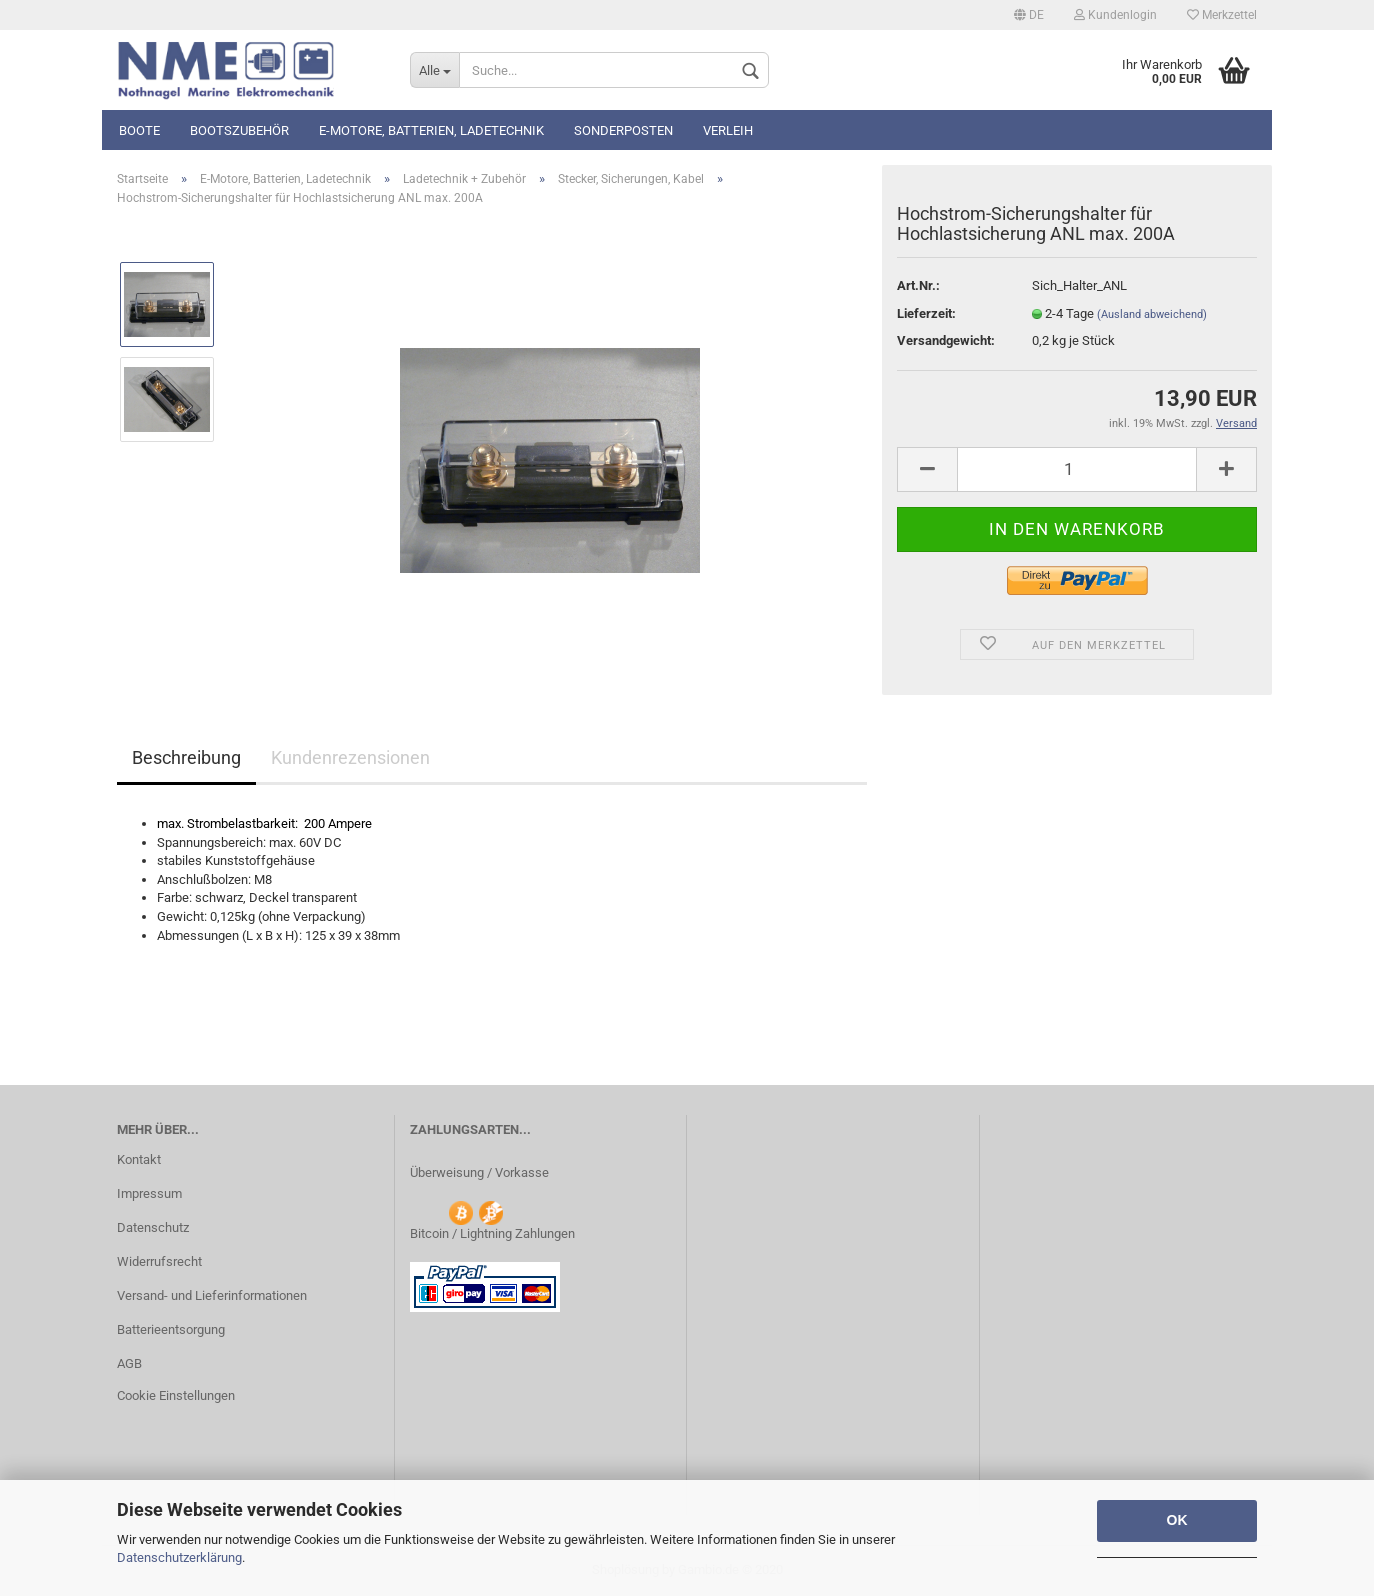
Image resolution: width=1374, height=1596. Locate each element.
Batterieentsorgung (171, 1329)
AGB (129, 1363)
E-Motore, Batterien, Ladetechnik (431, 130)
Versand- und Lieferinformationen (212, 1295)
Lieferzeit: (926, 313)
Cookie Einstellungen (176, 1395)
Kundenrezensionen (350, 757)
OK (1177, 1520)
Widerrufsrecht (159, 1261)
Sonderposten (623, 130)
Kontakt (139, 1159)
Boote (139, 130)
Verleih (728, 130)
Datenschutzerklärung (179, 1557)
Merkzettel (1222, 15)
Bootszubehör (239, 130)
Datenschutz (153, 1227)
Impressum (149, 1193)
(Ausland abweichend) (1152, 314)
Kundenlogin (1115, 15)
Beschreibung (186, 757)
